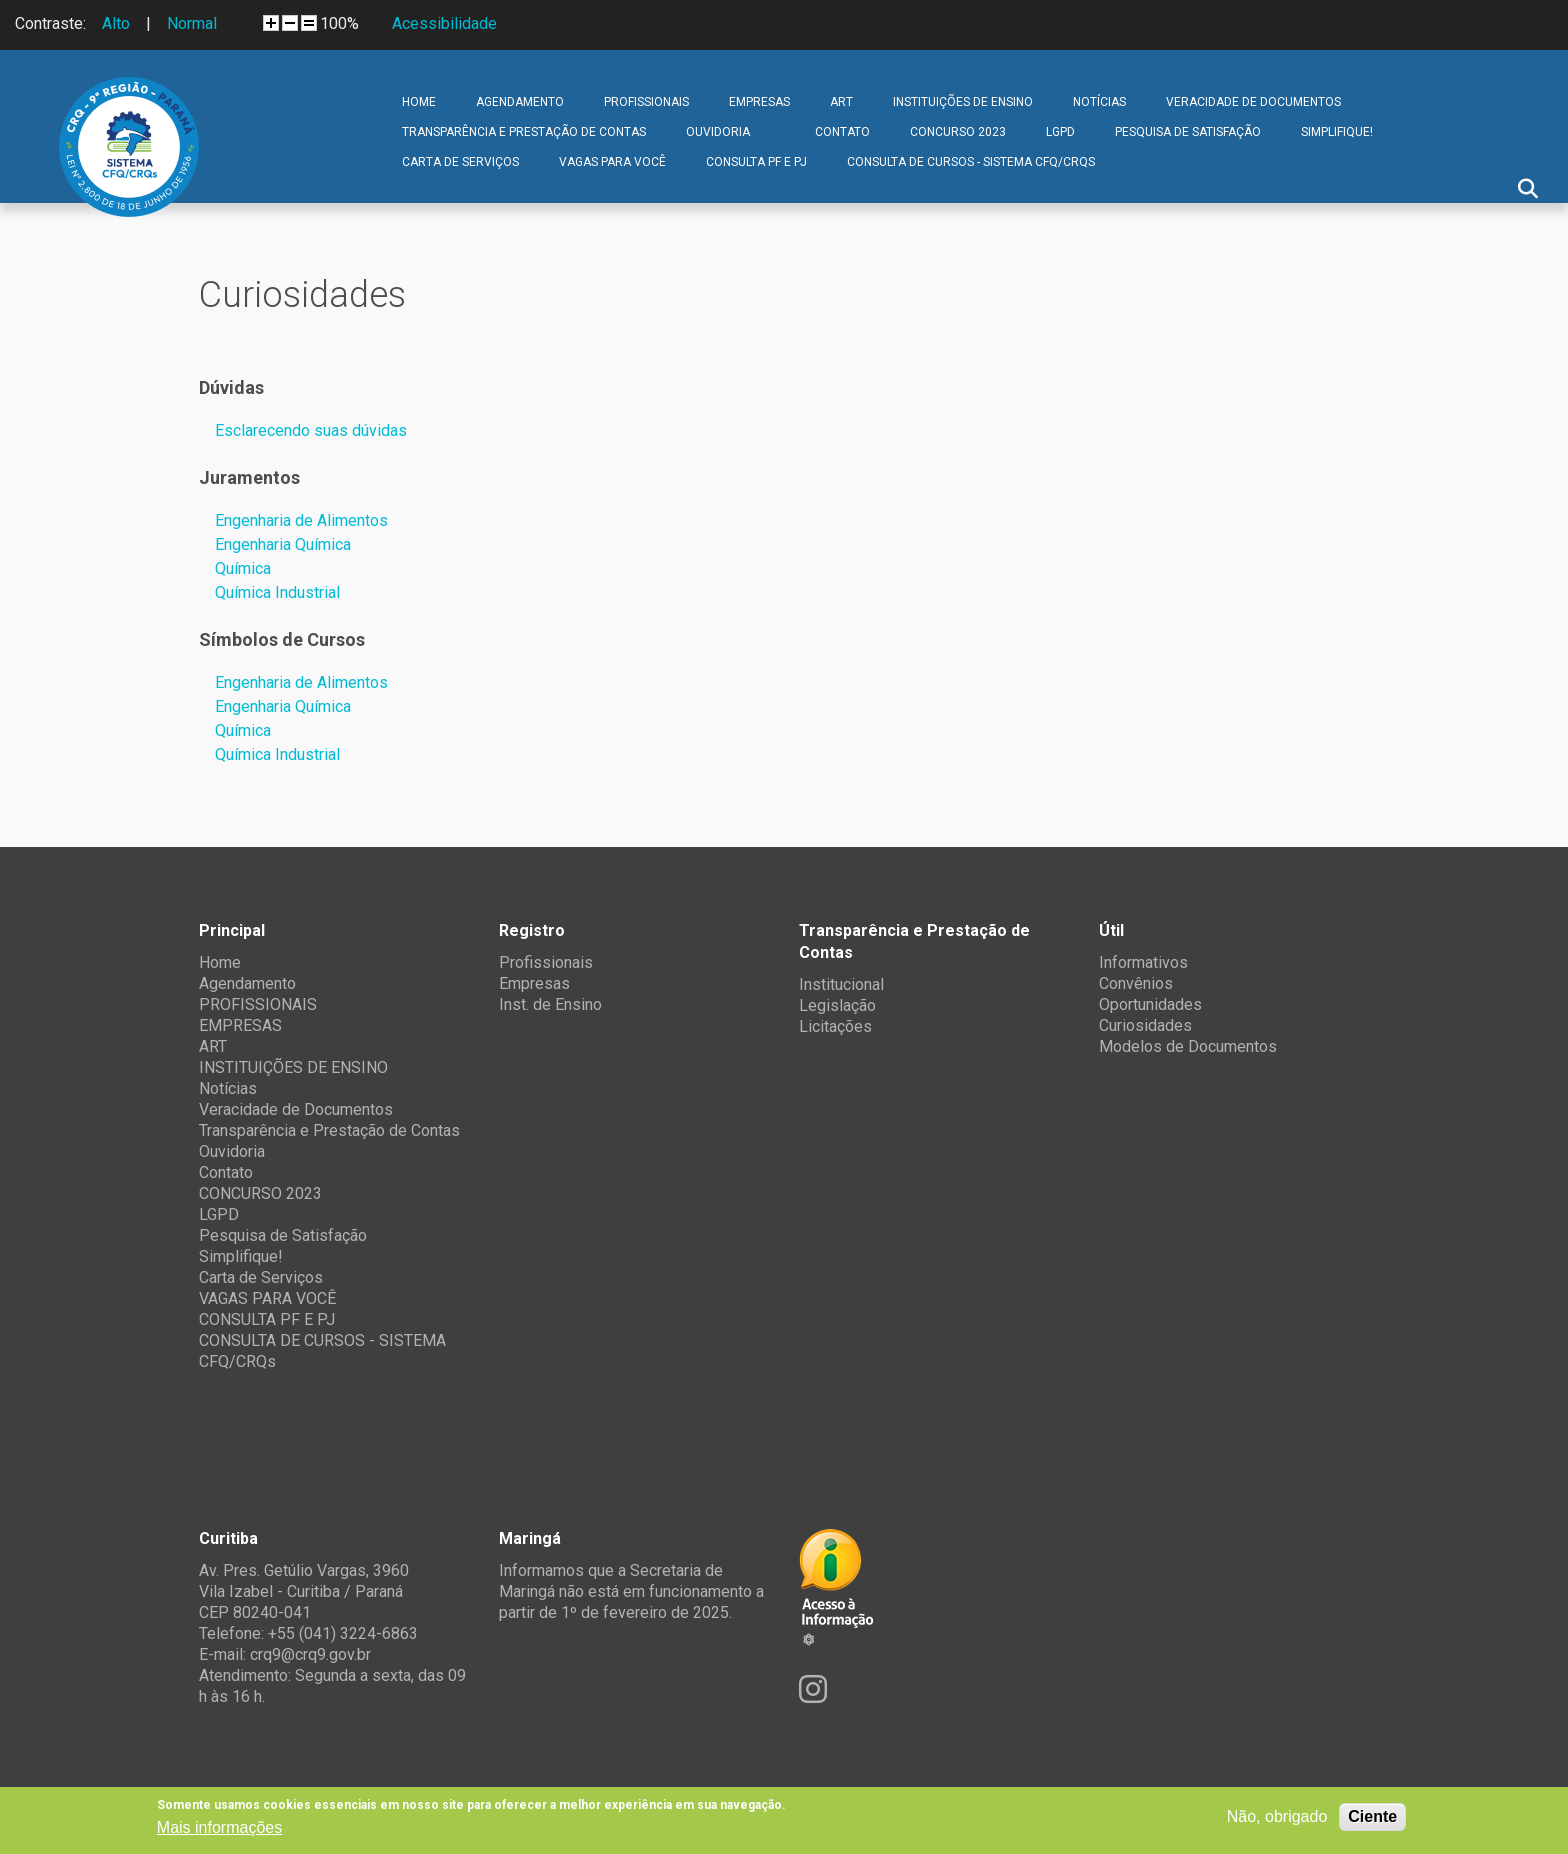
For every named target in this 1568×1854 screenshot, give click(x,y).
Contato (842, 132)
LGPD (1060, 132)
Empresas (534, 983)
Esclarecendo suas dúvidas (311, 430)
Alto (116, 23)
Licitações (835, 1026)
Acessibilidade (444, 23)
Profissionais (546, 962)
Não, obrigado (1277, 1816)
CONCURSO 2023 (958, 132)
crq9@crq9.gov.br (310, 1654)
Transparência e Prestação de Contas (524, 132)
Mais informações (219, 1827)
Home (419, 102)
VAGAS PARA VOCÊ (612, 162)
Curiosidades (1145, 1025)
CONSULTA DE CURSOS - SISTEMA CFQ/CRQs (971, 162)
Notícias (1099, 102)
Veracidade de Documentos (1253, 102)
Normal (192, 23)
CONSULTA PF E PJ (756, 162)
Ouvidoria (718, 132)
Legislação (837, 1005)
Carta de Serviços (460, 162)
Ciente (1372, 1816)
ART (841, 102)
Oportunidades (1150, 1004)
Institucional (841, 984)
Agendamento (520, 102)
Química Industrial (277, 592)
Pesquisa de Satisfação (1188, 132)
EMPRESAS (759, 102)
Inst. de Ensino (550, 1004)
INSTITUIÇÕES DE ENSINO (963, 102)
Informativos (1143, 962)
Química (243, 568)
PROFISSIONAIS (646, 102)
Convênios (1136, 983)
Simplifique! (1337, 132)
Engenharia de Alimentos (301, 520)
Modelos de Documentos (1188, 1046)
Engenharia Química (283, 544)
